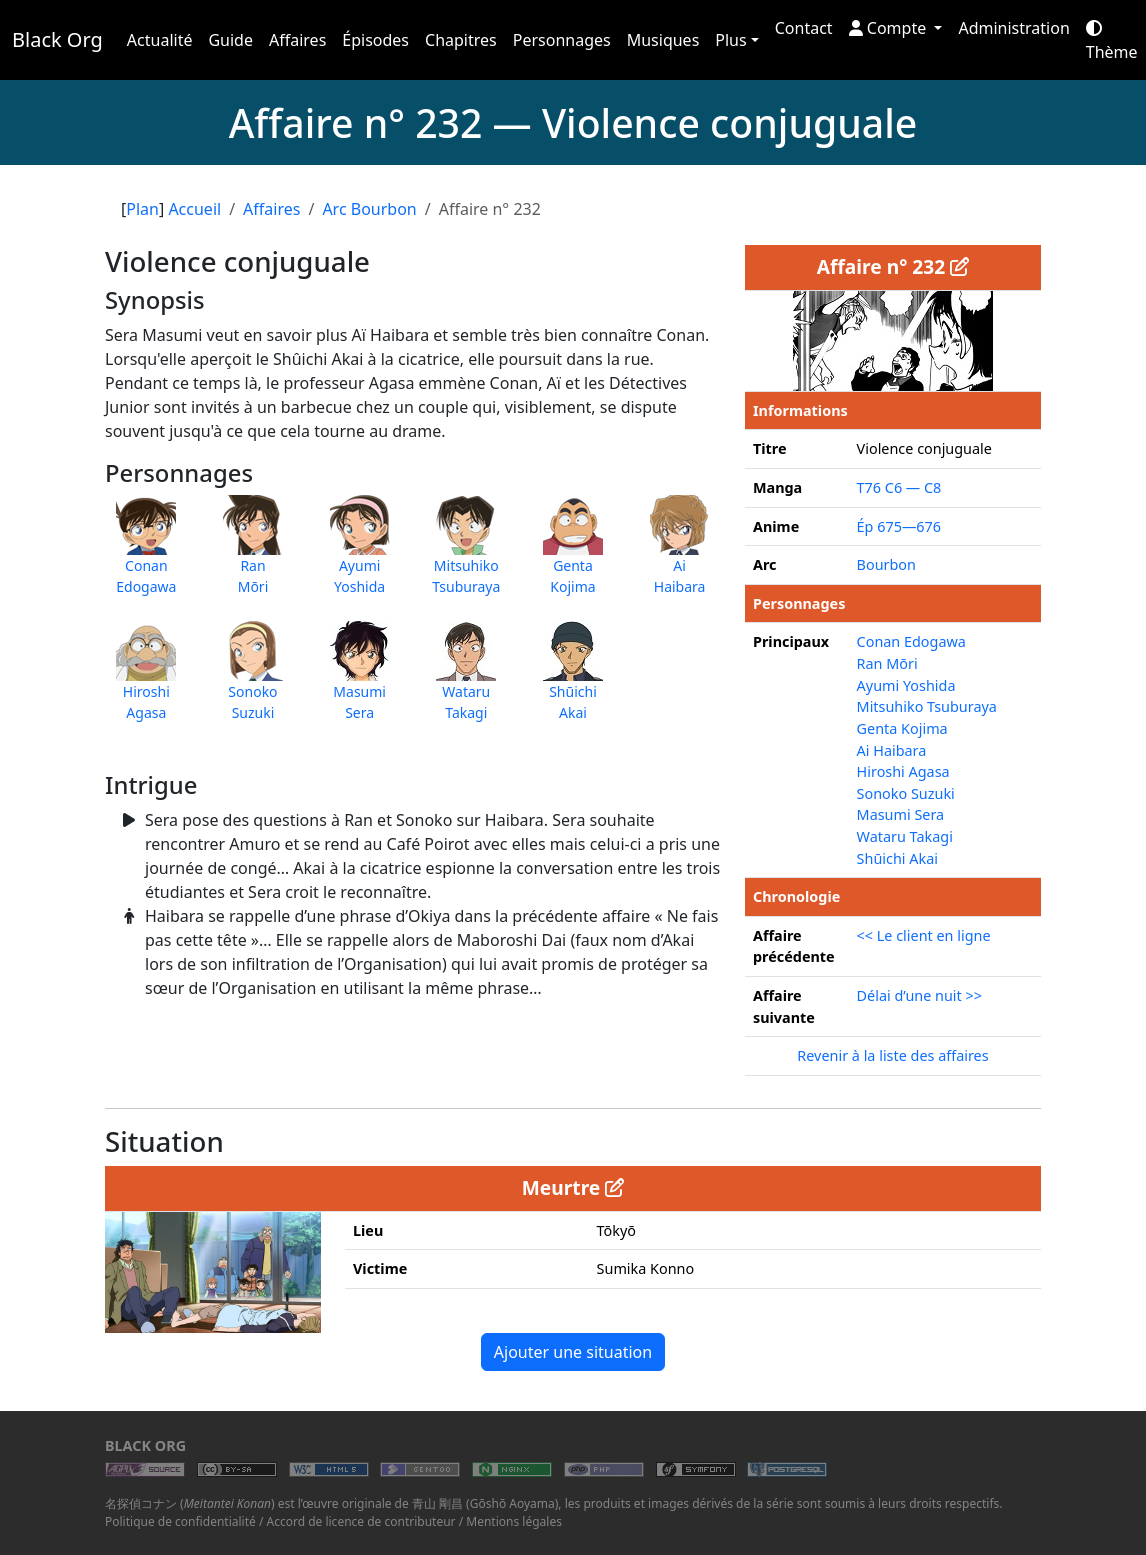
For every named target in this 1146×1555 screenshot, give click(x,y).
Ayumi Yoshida (906, 685)
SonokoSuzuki (253, 681)
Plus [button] (730, 40)
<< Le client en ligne (924, 935)
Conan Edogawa (911, 641)
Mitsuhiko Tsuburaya (927, 706)
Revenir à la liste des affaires (892, 1055)
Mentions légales (514, 1521)
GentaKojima (573, 555)
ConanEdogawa (146, 555)
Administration (1013, 28)
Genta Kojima (902, 728)
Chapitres (461, 40)
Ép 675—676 (899, 526)
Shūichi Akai (897, 858)
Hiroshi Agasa (903, 771)
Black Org (57, 39)
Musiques (663, 40)
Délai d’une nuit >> (919, 995)
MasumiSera (360, 681)
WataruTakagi (466, 681)
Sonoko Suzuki (906, 793)
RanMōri (253, 555)
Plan (142, 209)
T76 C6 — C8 (899, 487)
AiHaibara (680, 555)
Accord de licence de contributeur (361, 1521)
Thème (1112, 41)
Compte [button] (890, 28)
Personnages (562, 40)
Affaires (297, 40)
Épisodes (375, 40)
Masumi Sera (901, 814)
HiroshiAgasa (146, 681)
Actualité (160, 40)
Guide (230, 40)
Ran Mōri (887, 663)
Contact (804, 28)
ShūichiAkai (573, 681)
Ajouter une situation (573, 1352)
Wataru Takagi (905, 836)
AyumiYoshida (360, 555)
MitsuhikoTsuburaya (466, 555)
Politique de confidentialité (180, 1521)
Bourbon (886, 564)
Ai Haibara (892, 750)
